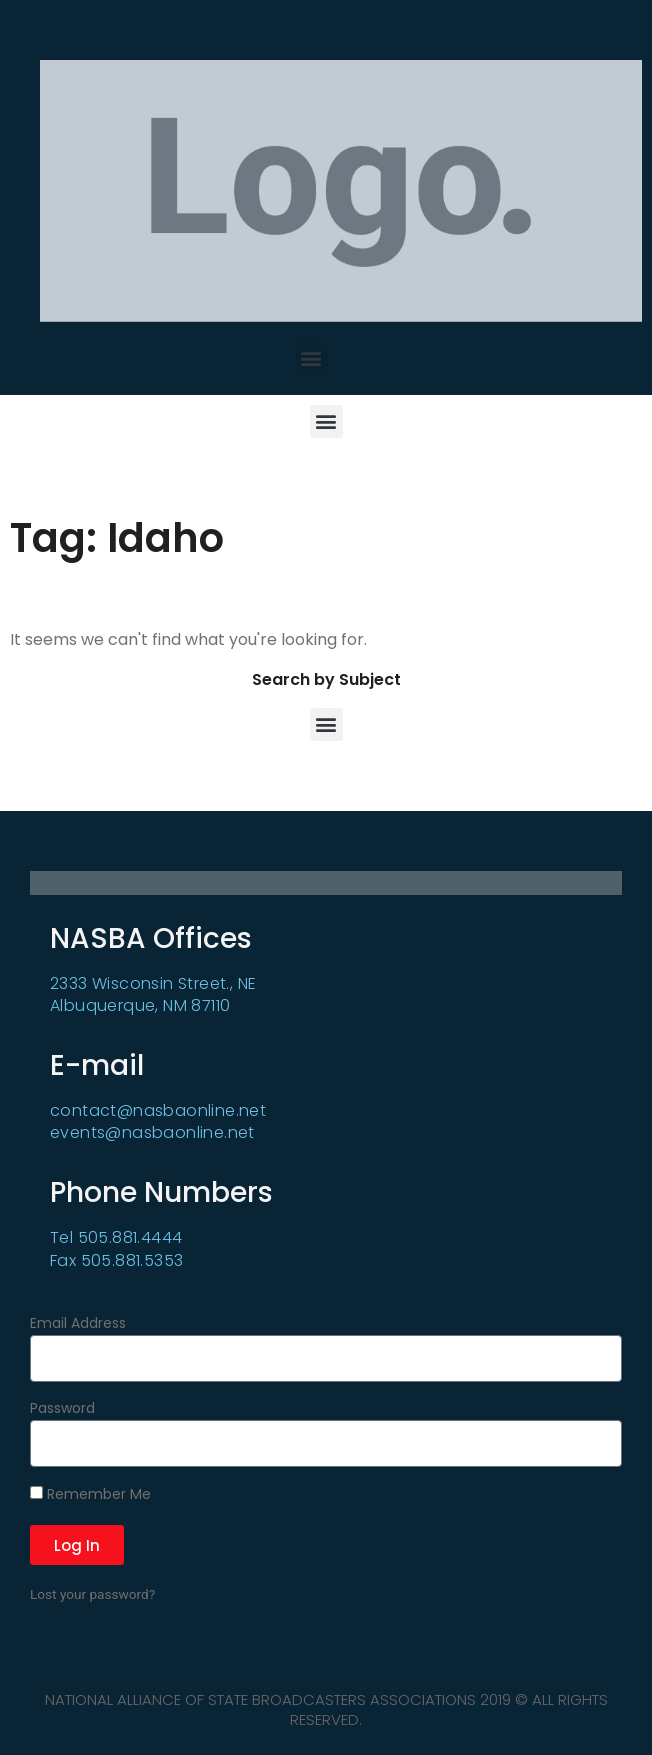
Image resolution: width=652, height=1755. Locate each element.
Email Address (78, 1324)
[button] (311, 358)
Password (62, 1409)
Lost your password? (92, 1594)
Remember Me (90, 1495)
